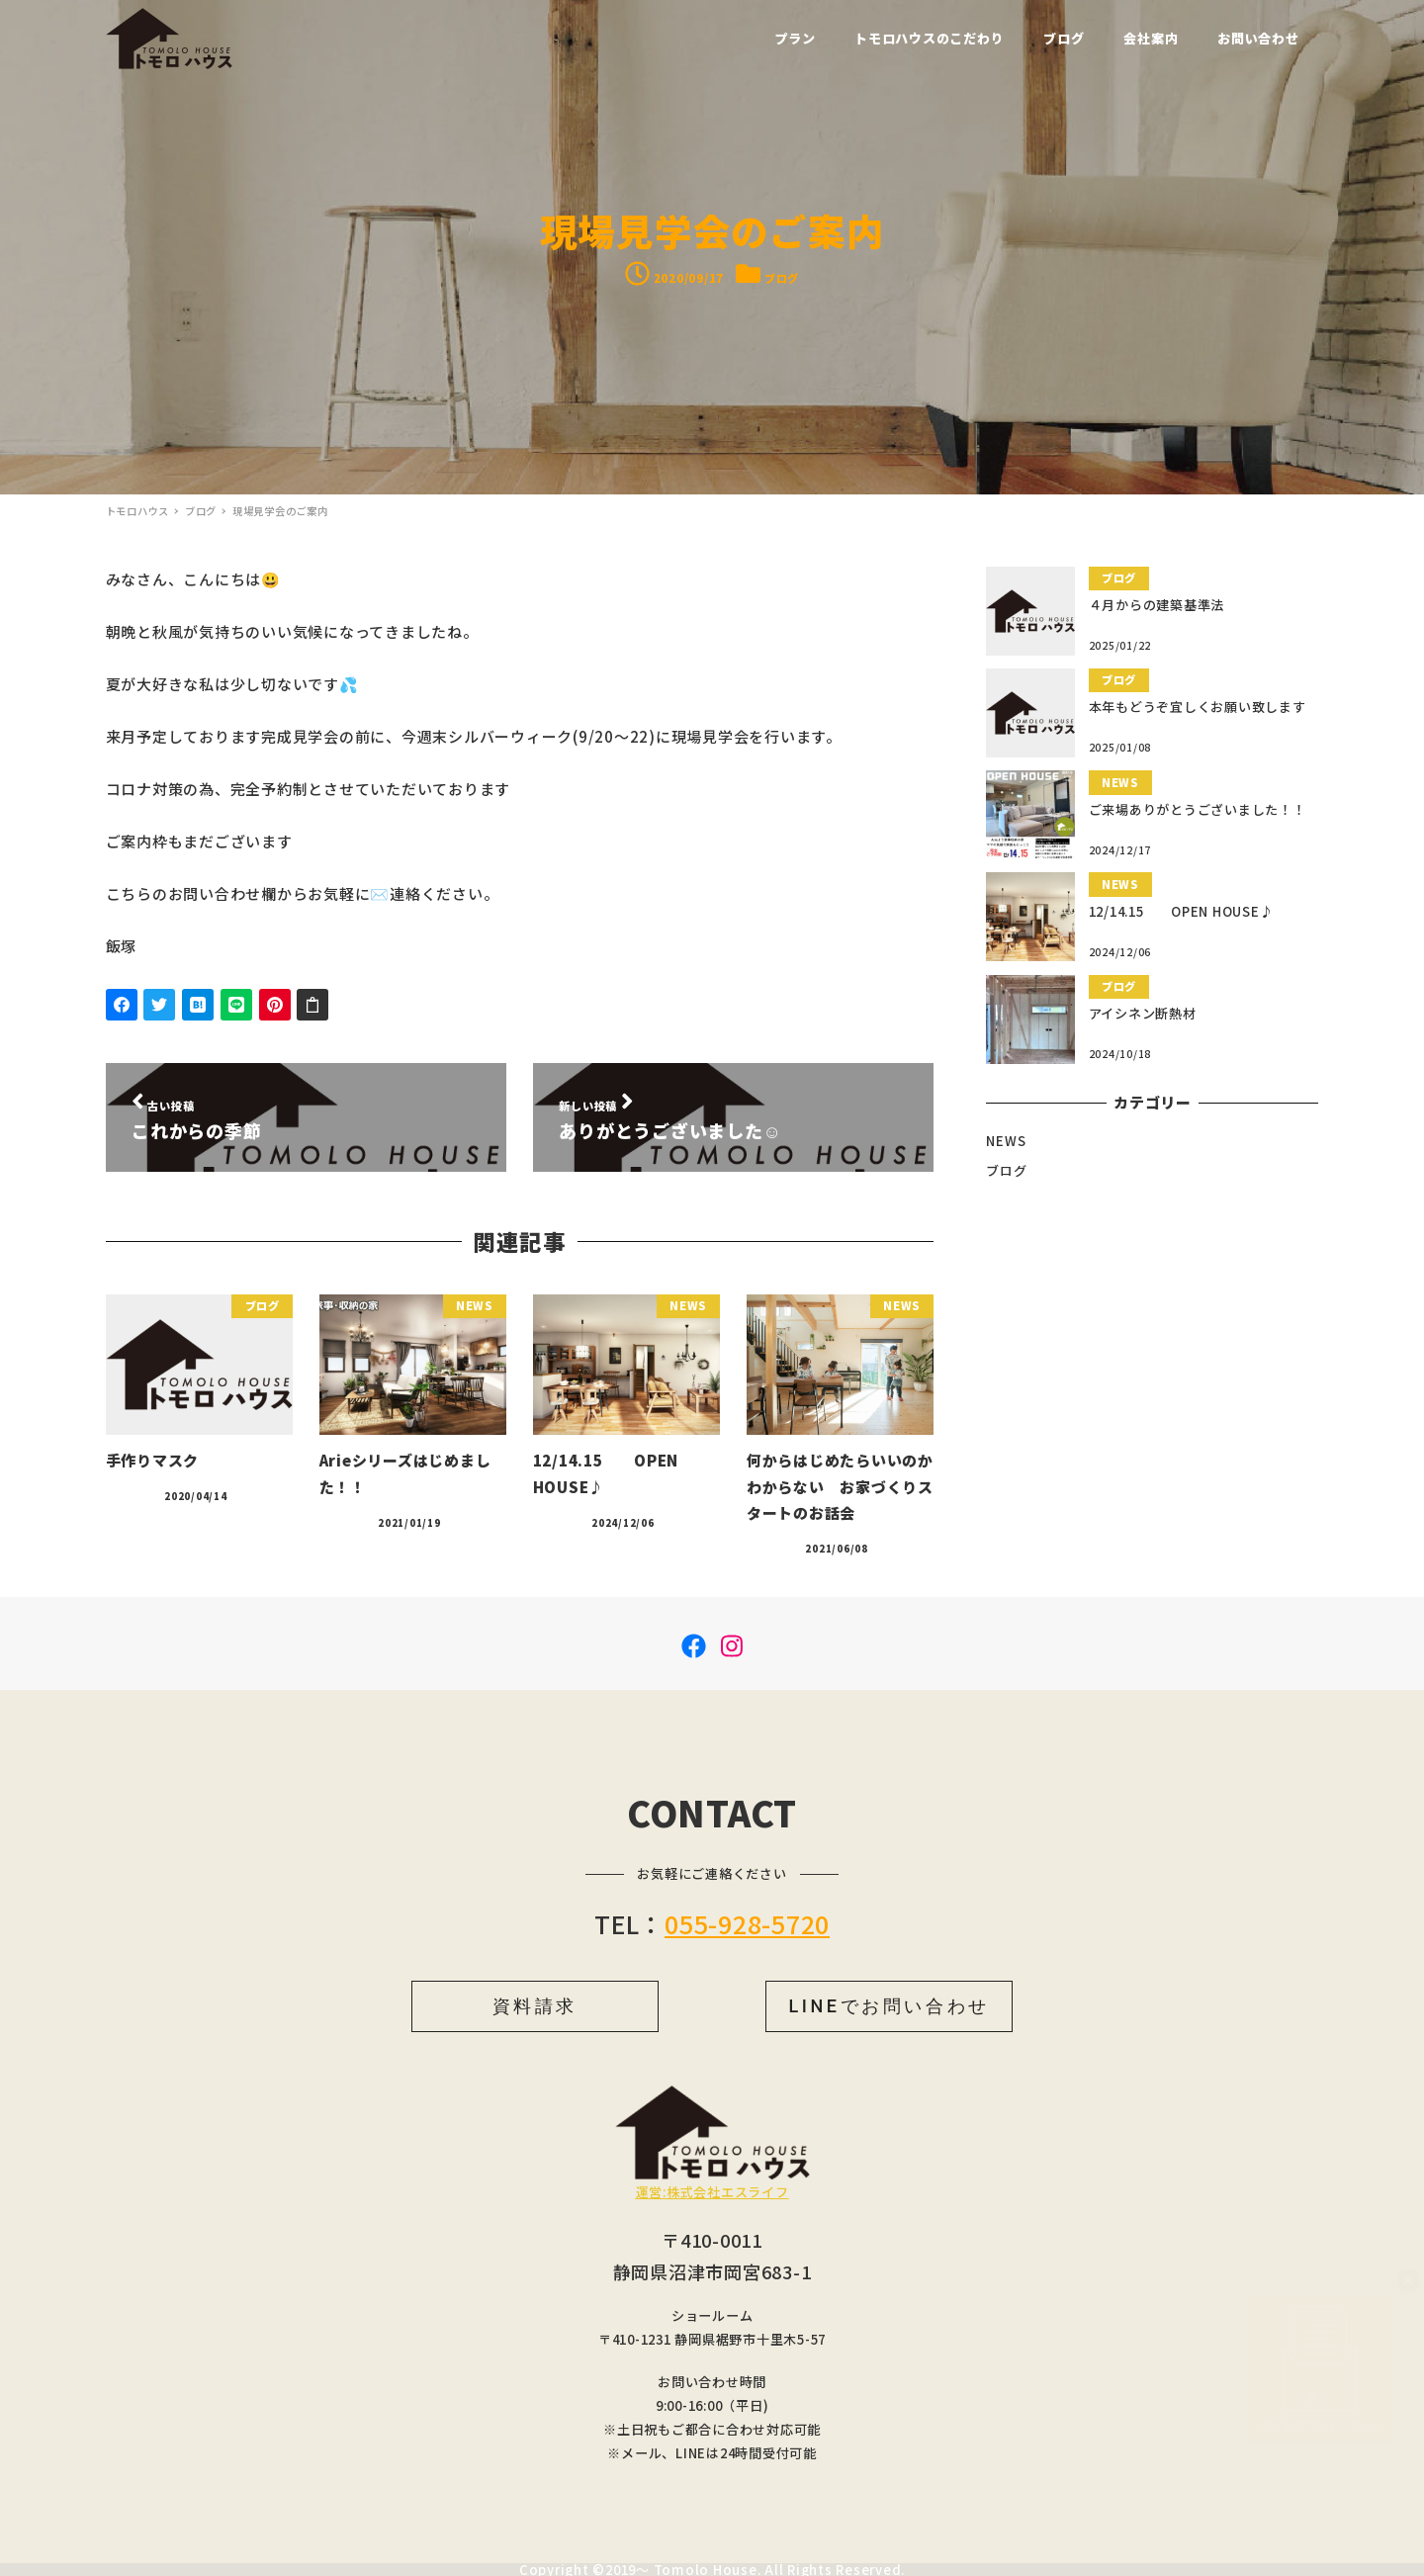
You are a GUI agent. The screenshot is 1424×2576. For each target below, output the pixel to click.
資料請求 (535, 2006)
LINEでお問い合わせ (888, 2006)
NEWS (1005, 1140)
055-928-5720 (747, 1923)
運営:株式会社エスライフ (712, 2191)
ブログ (781, 278)
